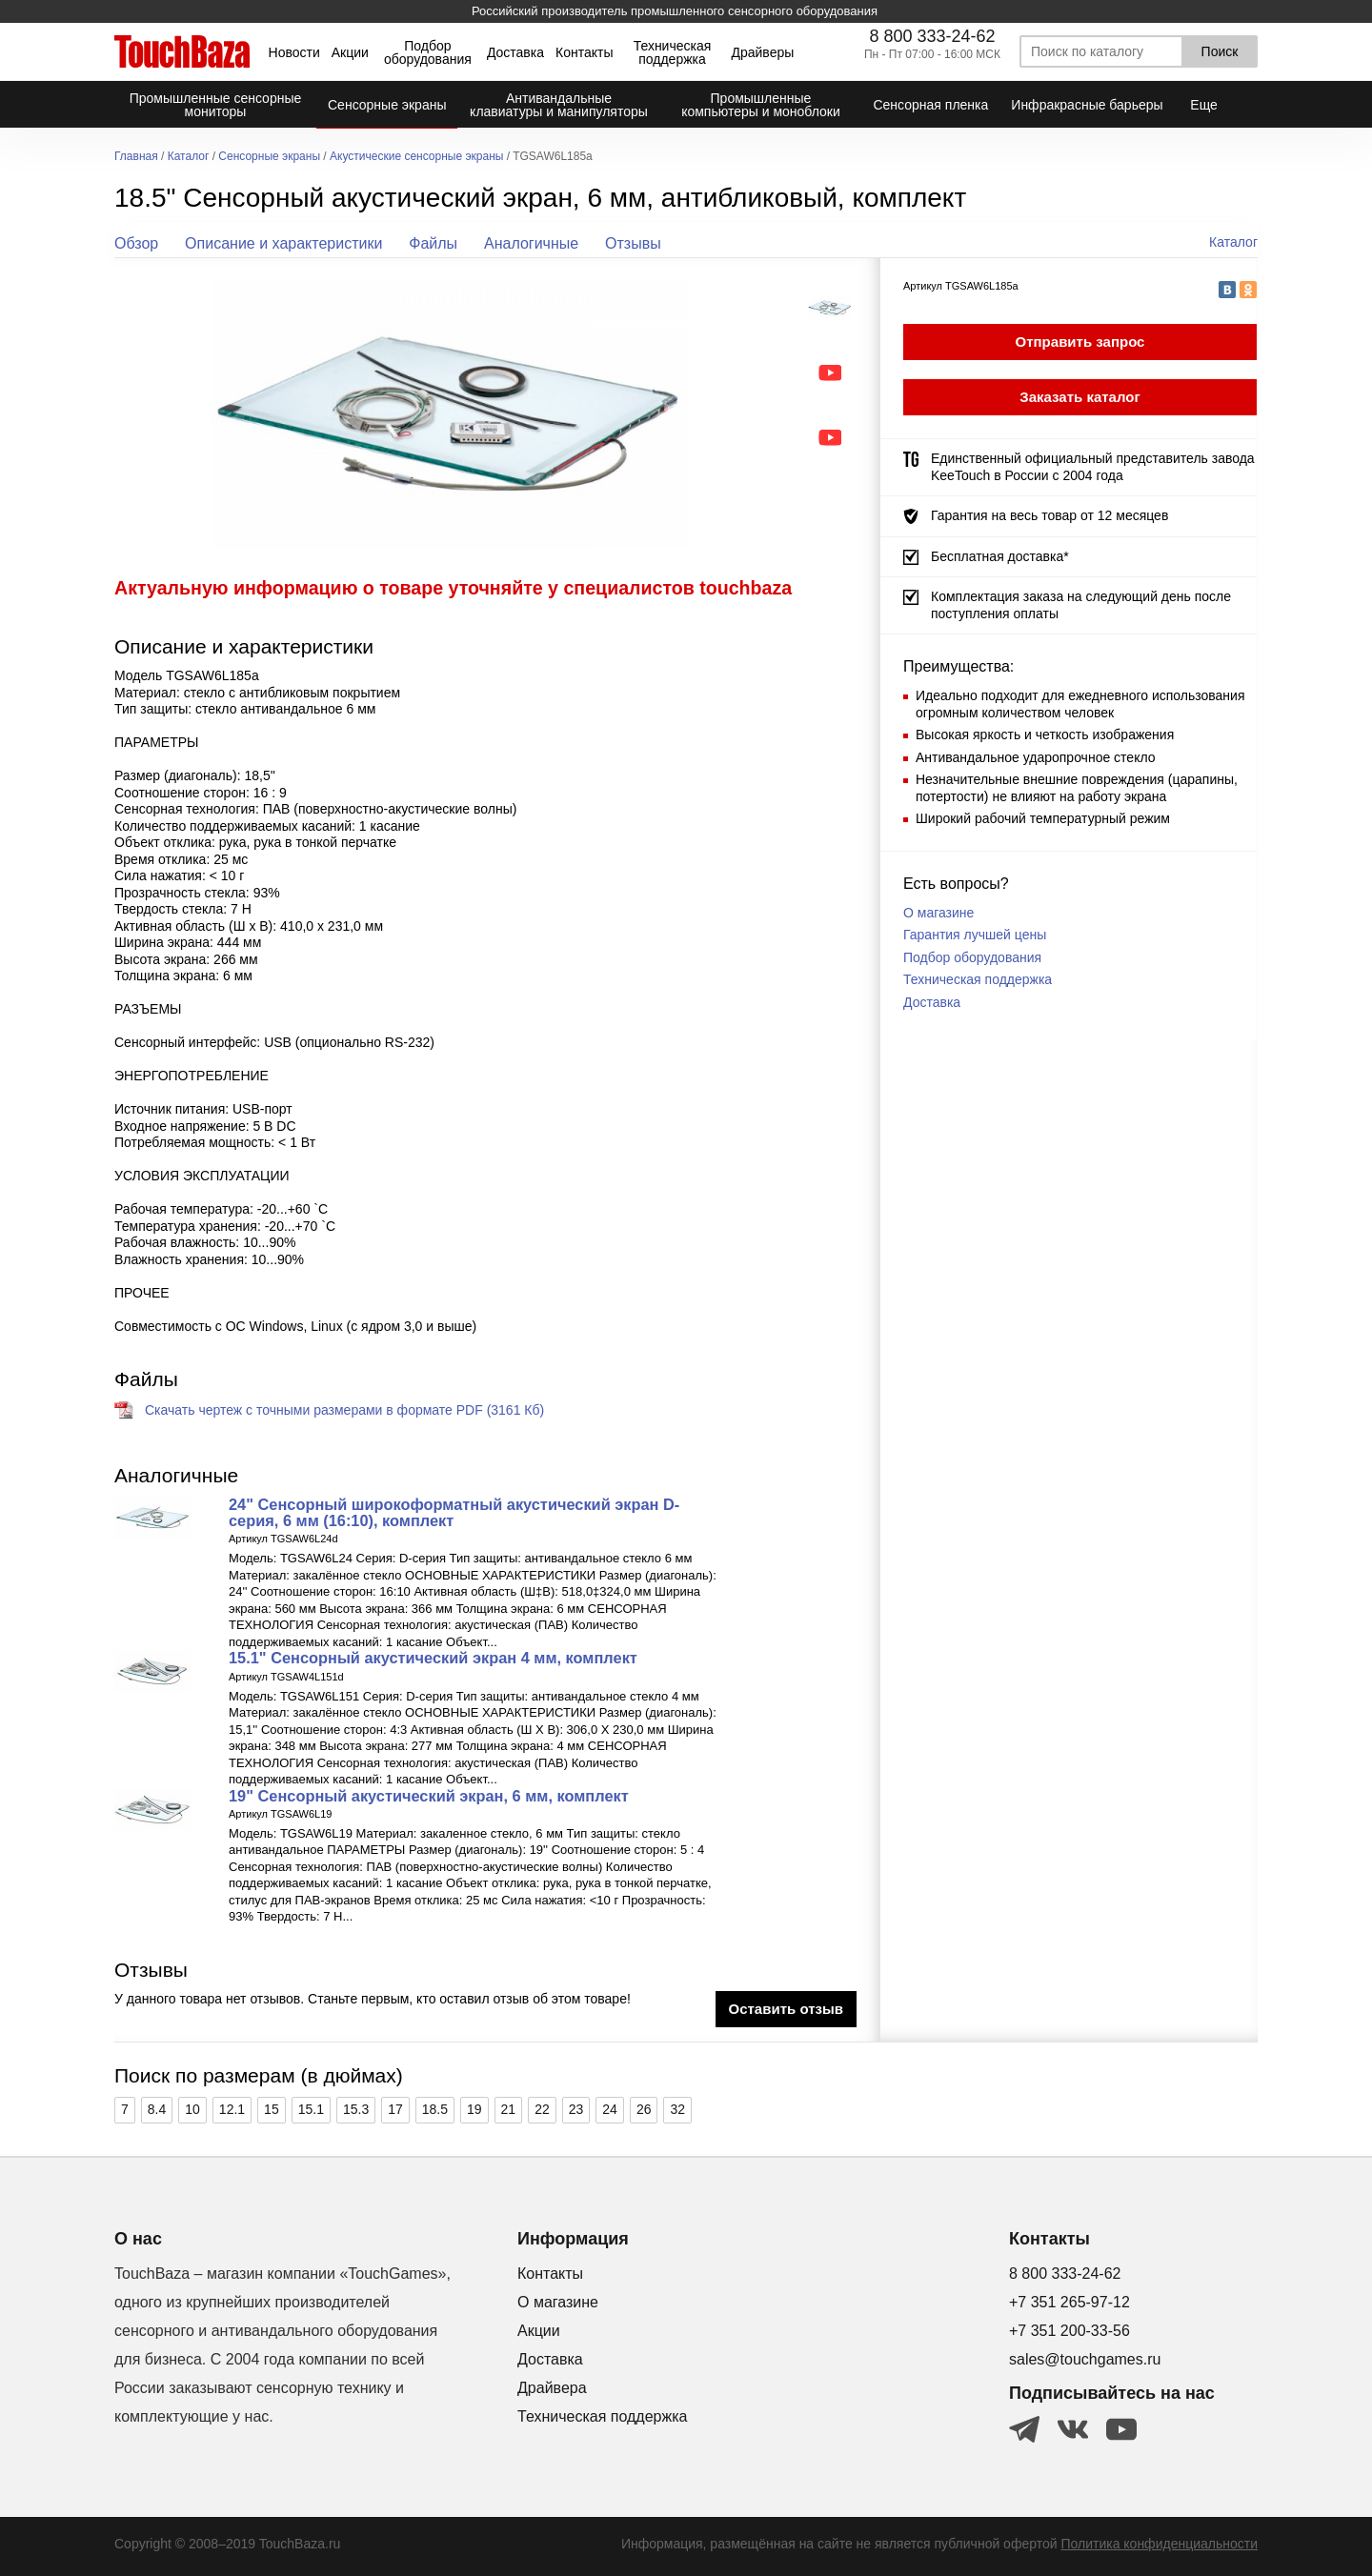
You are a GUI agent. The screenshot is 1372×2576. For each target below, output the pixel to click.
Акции (350, 52)
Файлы (433, 243)
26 (644, 2109)
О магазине (938, 912)
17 (395, 2109)
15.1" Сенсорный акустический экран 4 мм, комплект (433, 1657)
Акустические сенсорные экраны (416, 157)
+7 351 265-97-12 (1069, 2302)
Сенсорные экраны (269, 157)
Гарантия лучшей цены (974, 934)
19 (474, 2109)
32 (677, 2109)
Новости (294, 52)
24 (609, 2109)
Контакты (584, 52)
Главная (136, 157)
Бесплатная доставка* (1000, 556)
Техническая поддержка (673, 52)
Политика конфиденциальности (1159, 2543)
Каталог (189, 157)
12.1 (232, 2109)
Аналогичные (531, 243)
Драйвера (552, 2388)
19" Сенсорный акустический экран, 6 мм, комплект (429, 1795)
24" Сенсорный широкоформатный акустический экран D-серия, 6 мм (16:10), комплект (454, 1512)
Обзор (136, 243)
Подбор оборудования (428, 52)
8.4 (157, 2109)
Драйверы (762, 52)
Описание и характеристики (283, 243)
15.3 (356, 2109)
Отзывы (633, 243)
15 (271, 2109)
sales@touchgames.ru (1084, 2359)
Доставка (515, 52)
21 (508, 2109)
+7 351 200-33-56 (1069, 2331)
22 (542, 2109)
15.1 (311, 2109)
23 (576, 2109)
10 (192, 2109)
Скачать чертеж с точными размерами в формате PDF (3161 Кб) (344, 1410)
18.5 (435, 2109)
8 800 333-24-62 (932, 36)
